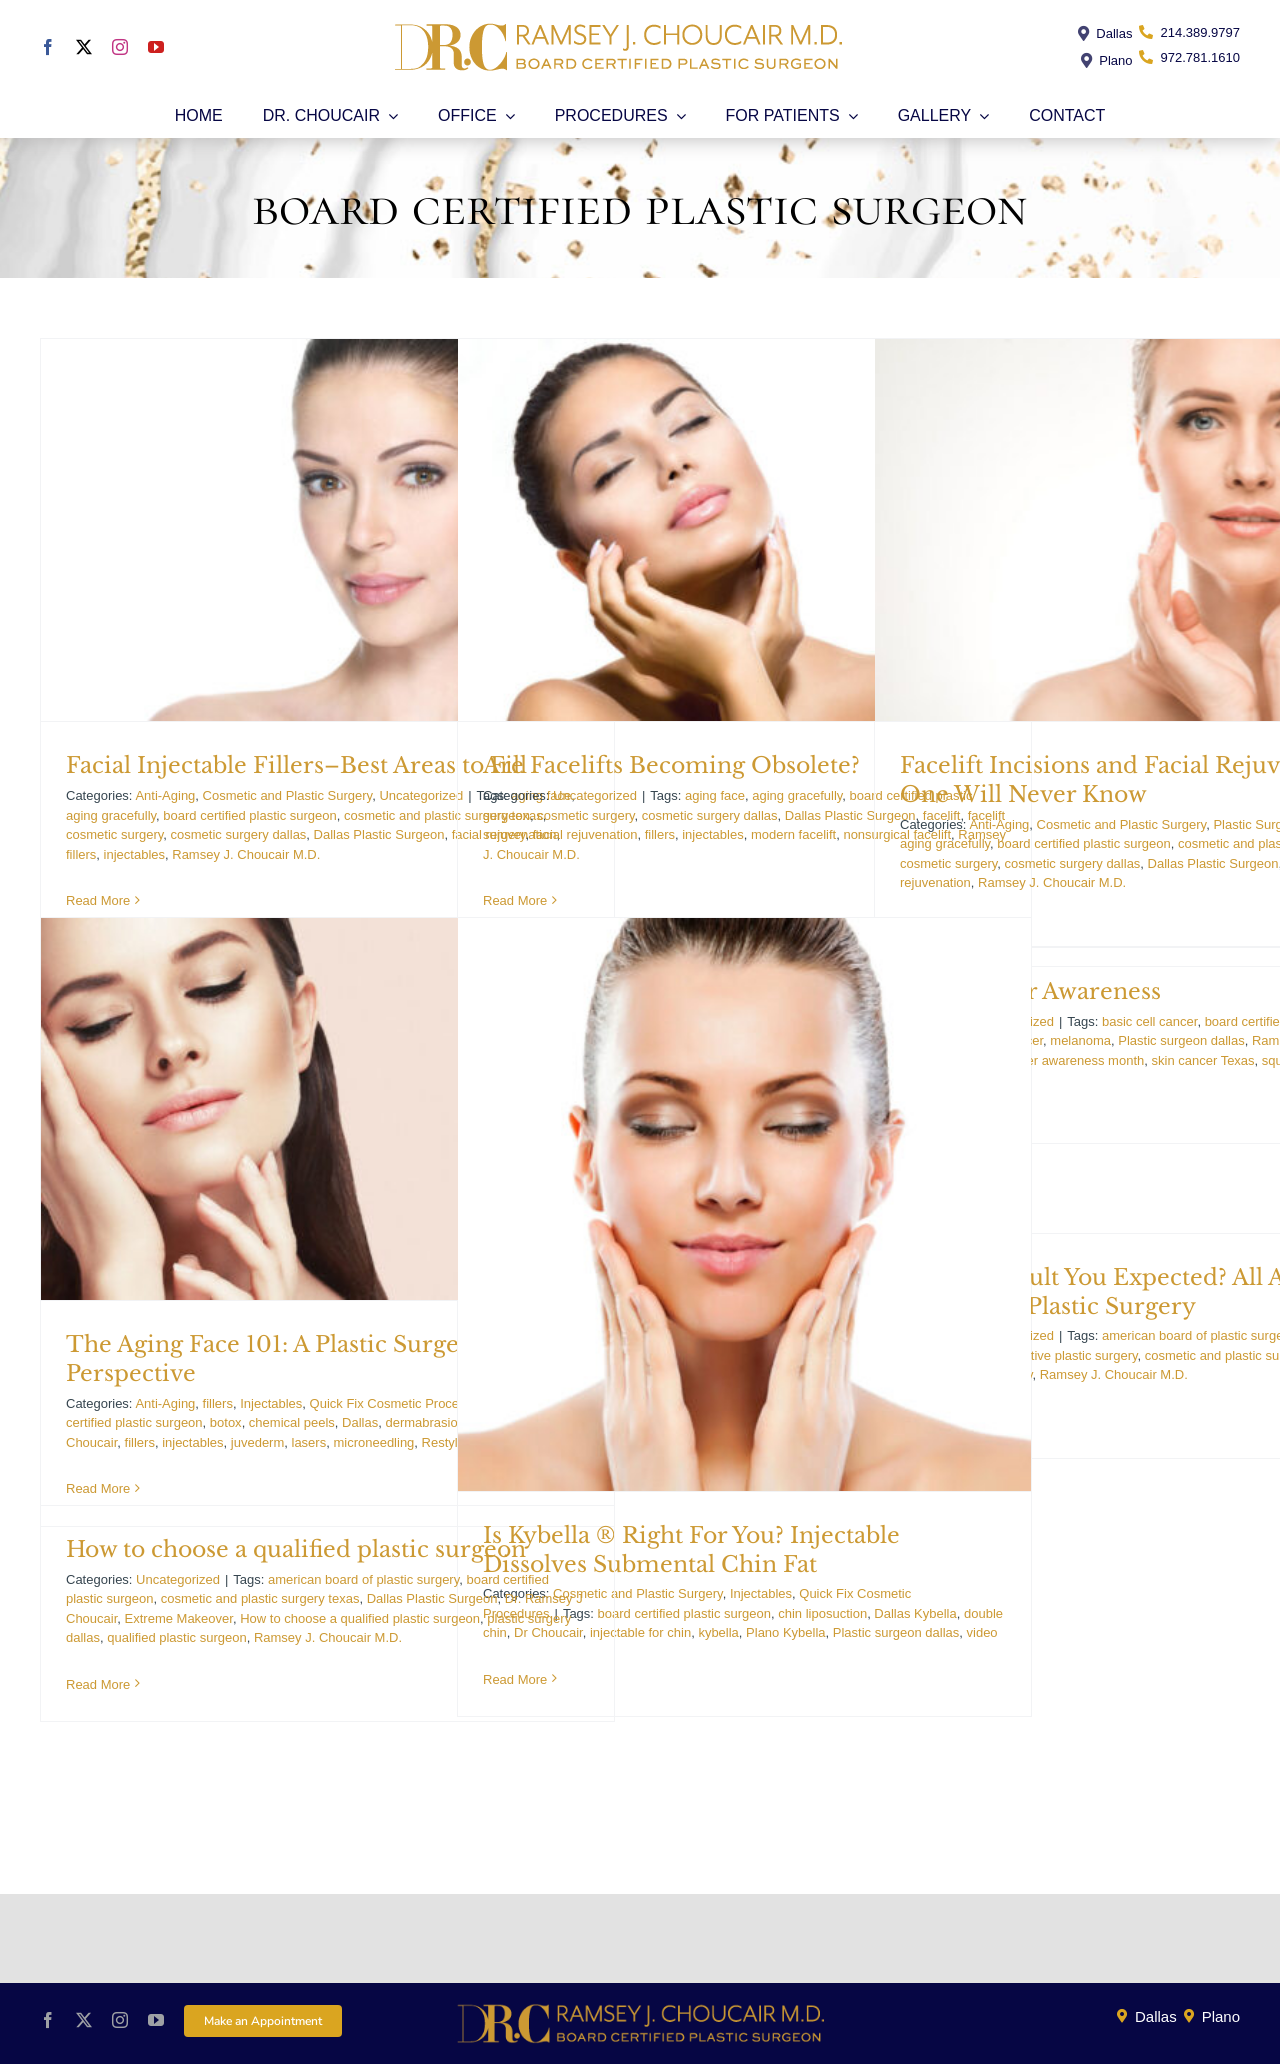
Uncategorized (421, 795)
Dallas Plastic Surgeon (379, 834)
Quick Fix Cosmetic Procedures (401, 1403)
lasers (309, 1442)
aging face (715, 795)
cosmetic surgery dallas (239, 834)
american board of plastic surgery (363, 1579)
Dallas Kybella (915, 1613)
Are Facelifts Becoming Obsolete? (671, 765)
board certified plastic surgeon (249, 815)
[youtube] (156, 47)
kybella (718, 1632)
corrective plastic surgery (1066, 1355)
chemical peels (292, 1422)
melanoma (1080, 1040)
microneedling (373, 1442)
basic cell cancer (1149, 1021)
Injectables (271, 1403)
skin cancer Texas (1203, 1060)
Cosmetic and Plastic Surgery (288, 795)
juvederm (257, 1442)
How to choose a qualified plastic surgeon (296, 1549)
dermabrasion (425, 1422)
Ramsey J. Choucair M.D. (246, 854)
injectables (134, 854)
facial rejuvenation (585, 834)
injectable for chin (640, 1632)
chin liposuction (822, 1613)
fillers (81, 854)
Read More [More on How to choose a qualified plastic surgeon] (98, 1684)
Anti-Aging (165, 795)
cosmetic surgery (114, 834)
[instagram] (120, 47)
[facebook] (48, 47)
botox (226, 1422)
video (982, 1632)
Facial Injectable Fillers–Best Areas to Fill (296, 765)
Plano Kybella (786, 1632)
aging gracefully (111, 815)
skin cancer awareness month (1058, 1060)
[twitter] (84, 47)
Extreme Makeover (179, 1618)
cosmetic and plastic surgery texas (260, 1598)
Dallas (360, 1422)
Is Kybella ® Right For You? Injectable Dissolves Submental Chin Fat (691, 1550)
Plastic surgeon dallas (896, 1632)
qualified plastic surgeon (176, 1637)
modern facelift (793, 834)
